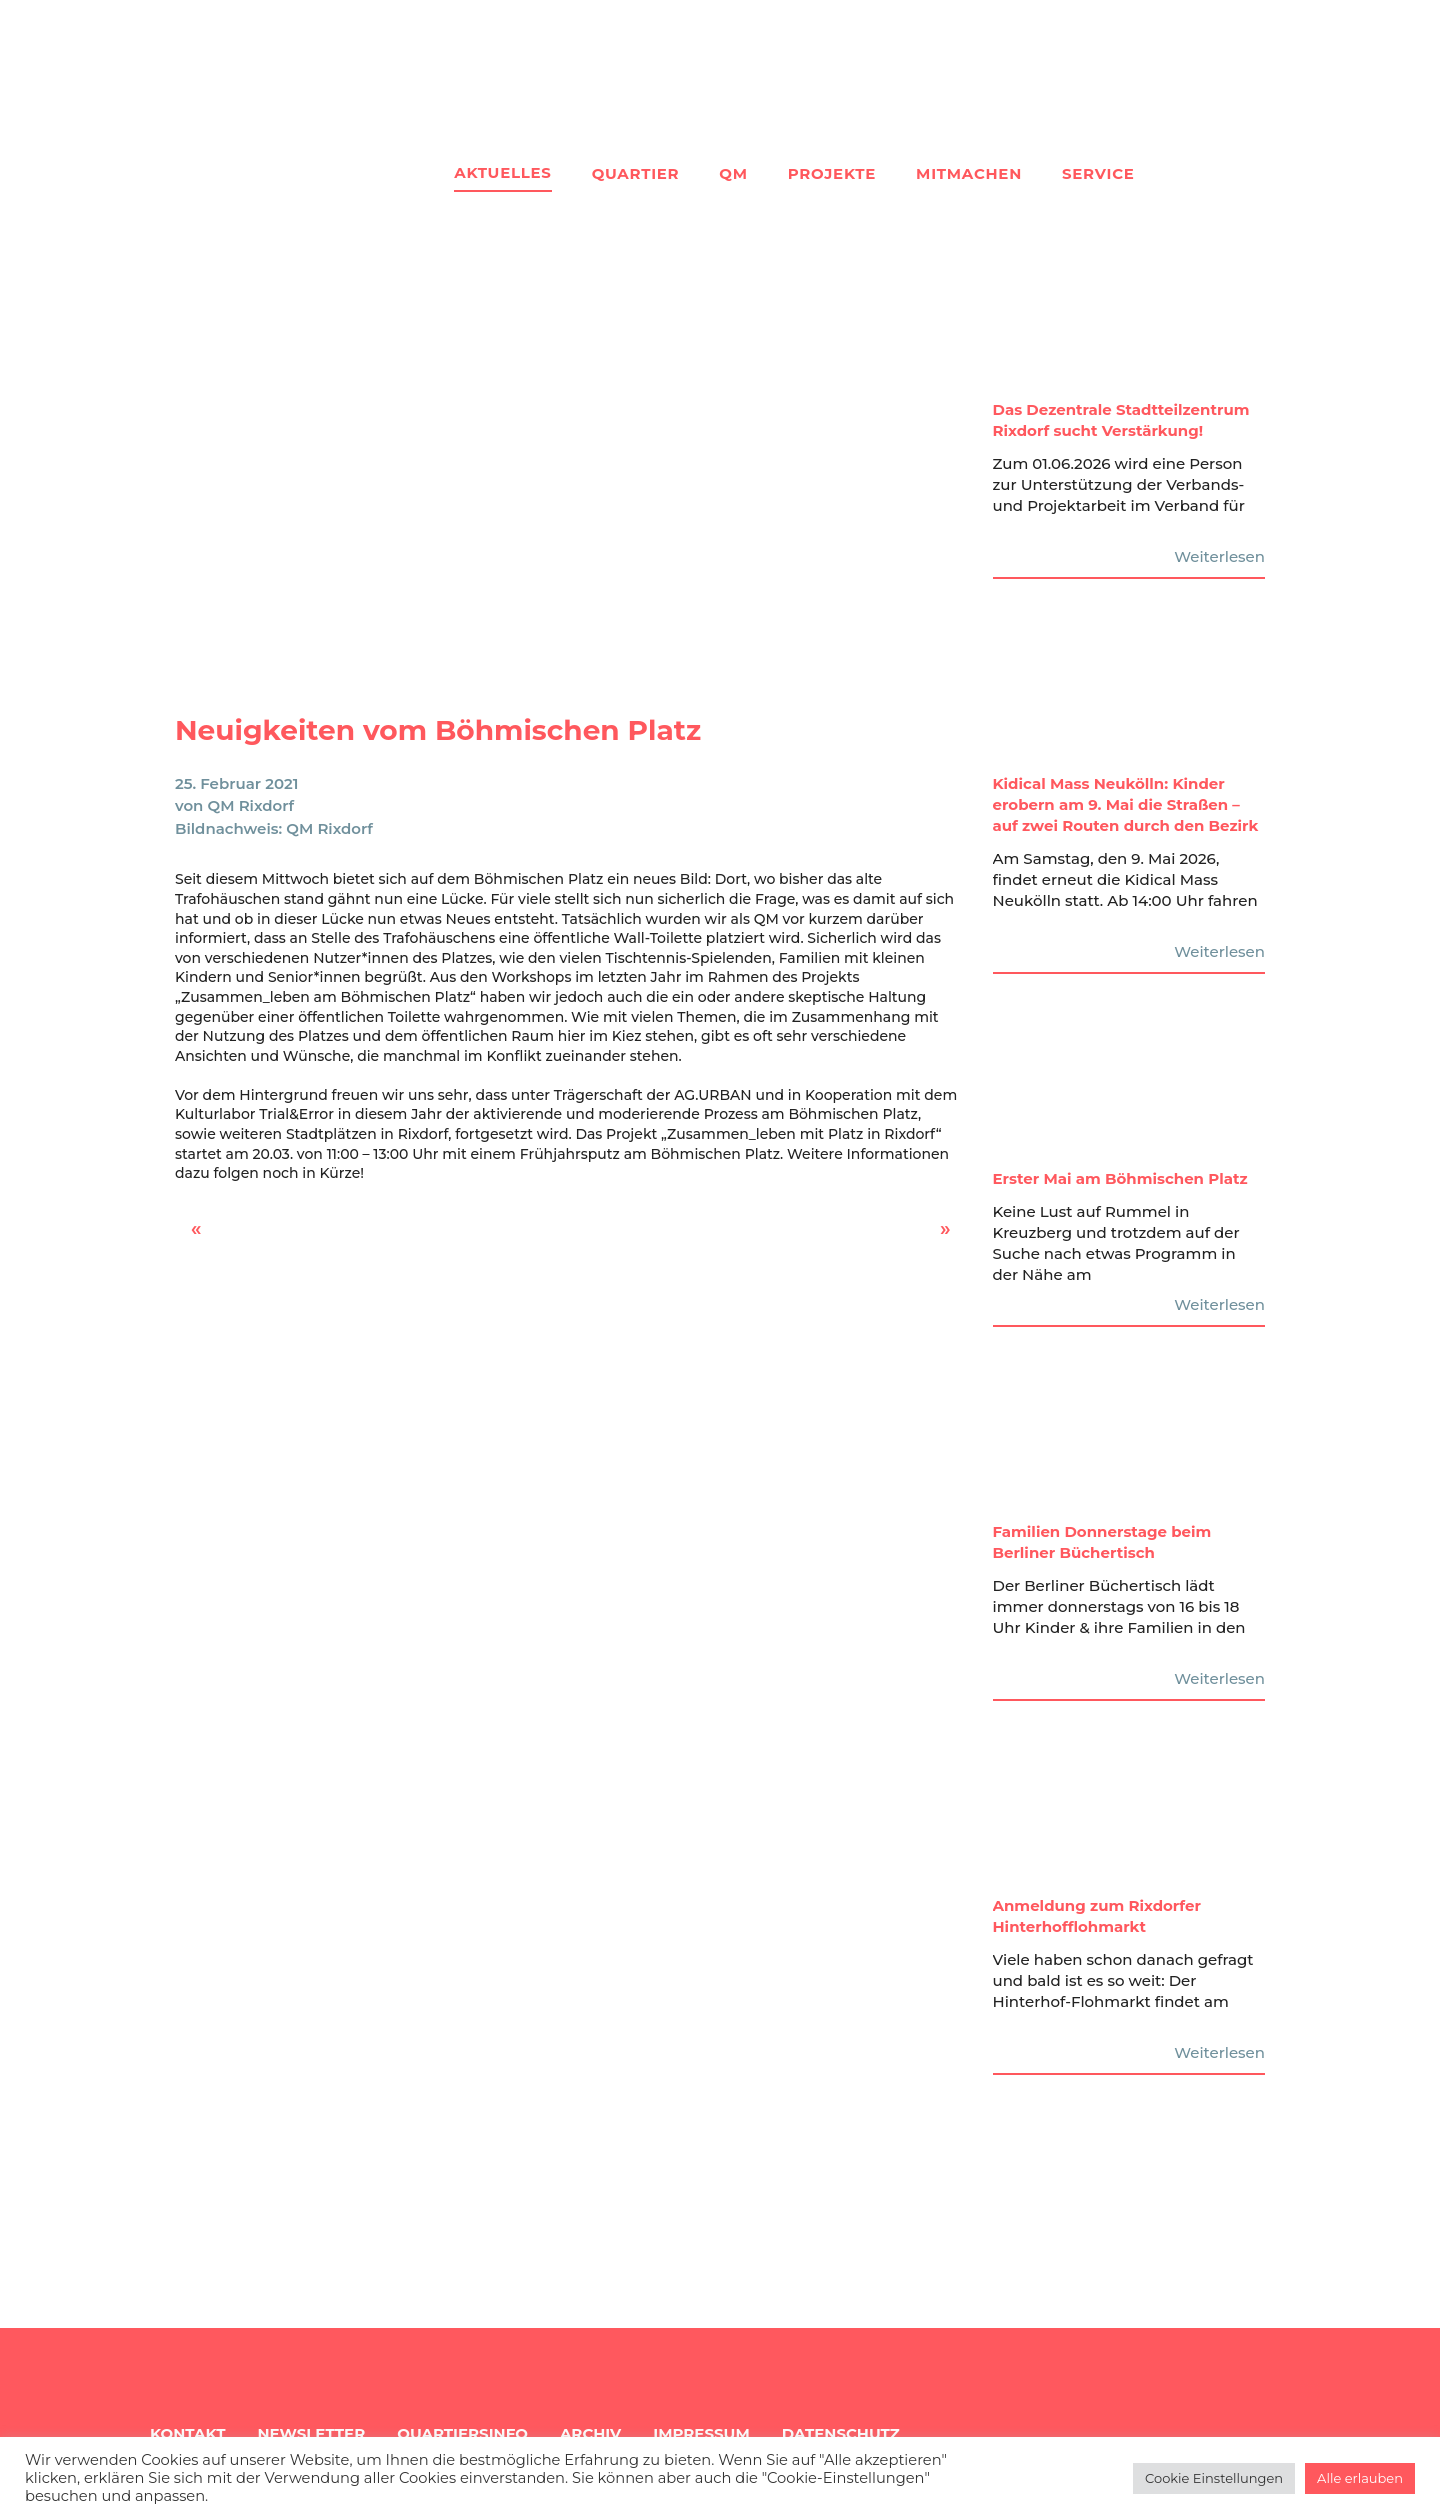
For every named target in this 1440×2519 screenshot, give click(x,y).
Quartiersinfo (462, 2433)
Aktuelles (502, 172)
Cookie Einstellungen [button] (1214, 2478)
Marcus (934, 1235)
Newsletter (311, 2433)
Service (1098, 173)
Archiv (590, 2433)
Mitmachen (969, 173)
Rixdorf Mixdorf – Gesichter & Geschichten (234, 1235)
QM (733, 173)
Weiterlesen (1219, 556)
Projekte (832, 173)
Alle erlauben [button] (1360, 2478)
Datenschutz (841, 2433)
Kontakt (187, 2433)
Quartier (636, 173)
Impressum (701, 2433)
